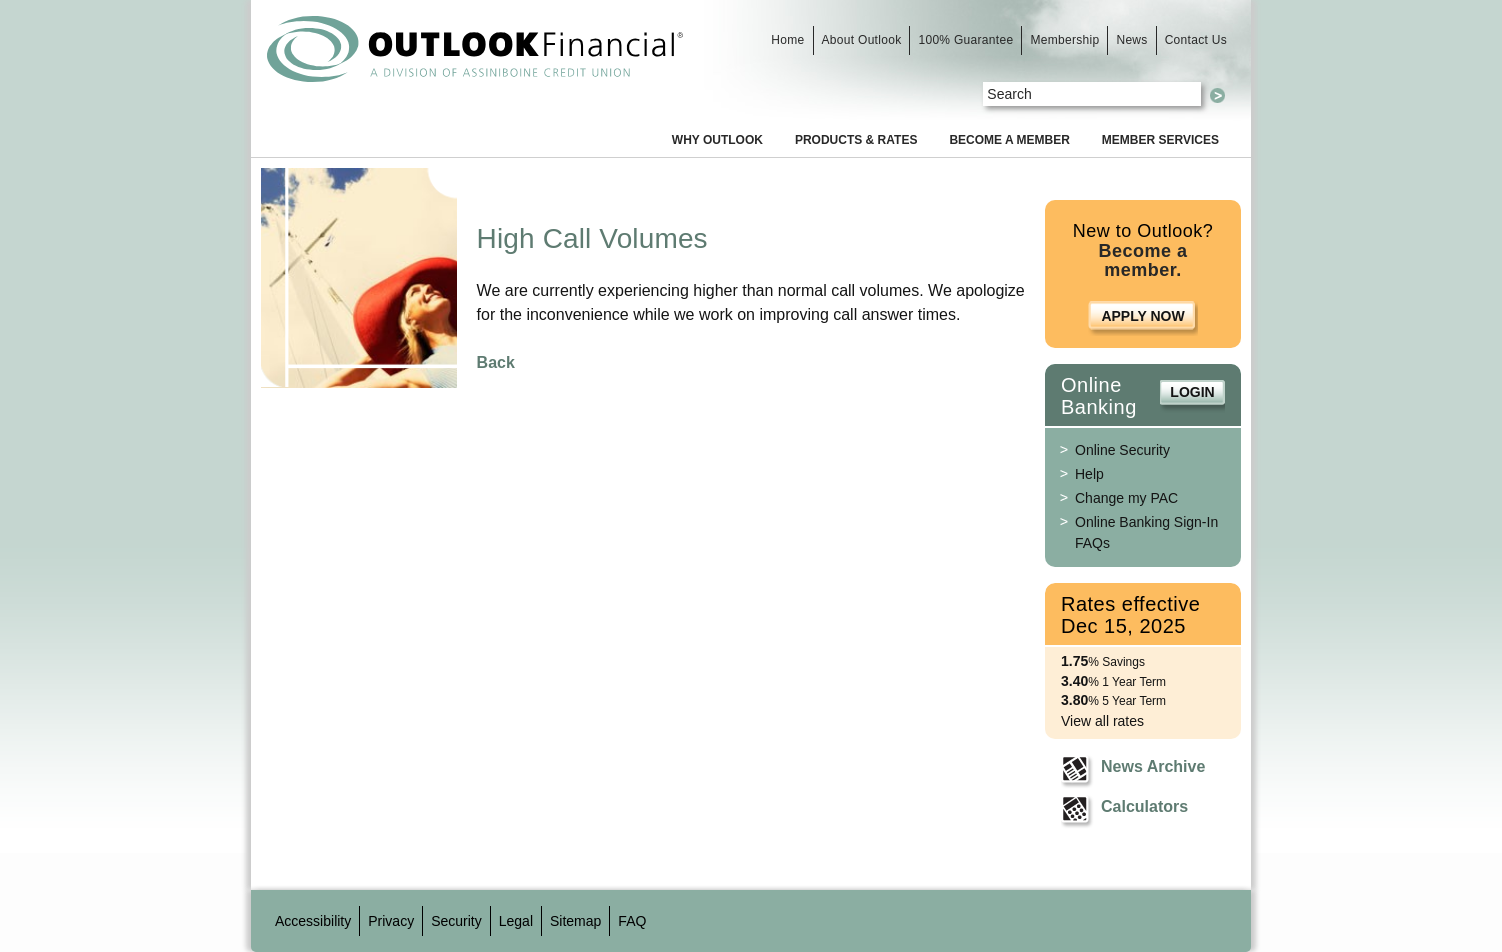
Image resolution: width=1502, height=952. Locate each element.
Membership (1064, 40)
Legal (516, 921)
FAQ (632, 921)
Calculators (1144, 806)
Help (1089, 474)
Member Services (1160, 140)
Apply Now (1142, 316)
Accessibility (313, 921)
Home (787, 40)
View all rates (1102, 721)
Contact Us (1196, 40)
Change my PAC (1126, 498)
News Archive (1153, 766)
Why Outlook (717, 140)
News (1131, 40)
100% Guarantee (965, 40)
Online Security (1122, 450)
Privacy (391, 921)
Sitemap (575, 921)
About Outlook (862, 40)
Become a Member (1009, 140)
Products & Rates (856, 140)
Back (496, 362)
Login (1192, 392)
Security (456, 921)
